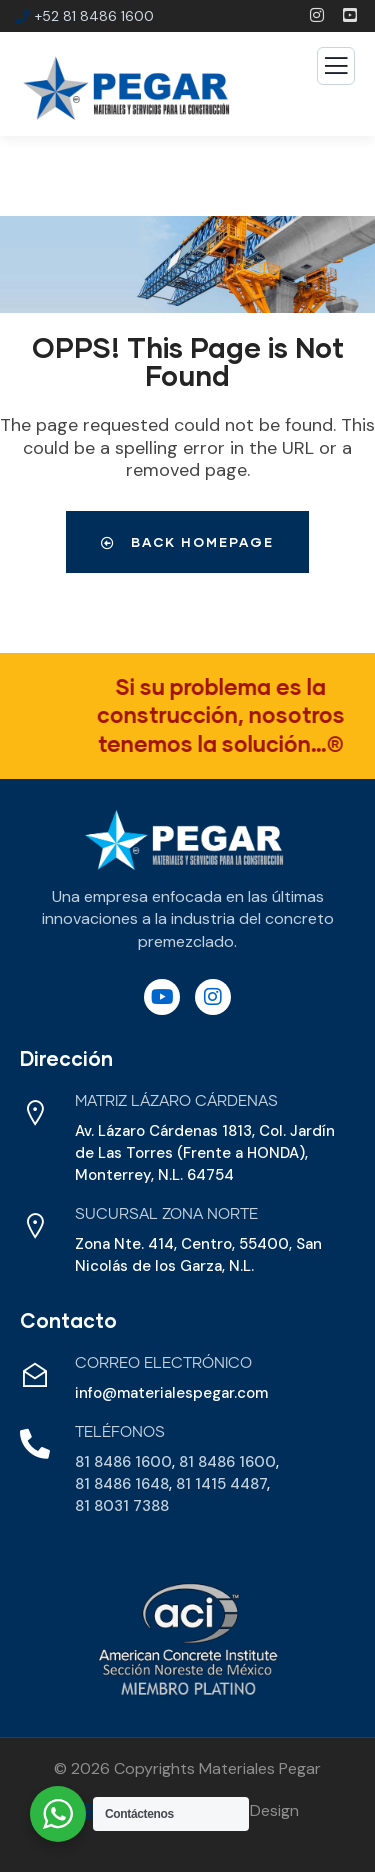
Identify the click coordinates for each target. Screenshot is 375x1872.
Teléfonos (120, 1432)
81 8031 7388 (122, 1506)
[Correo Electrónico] (35, 1375)
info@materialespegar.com (171, 1393)
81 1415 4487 (221, 1484)
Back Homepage (187, 542)
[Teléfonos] (35, 1444)
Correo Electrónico (163, 1363)
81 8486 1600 (123, 1462)
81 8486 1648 (122, 1484)
